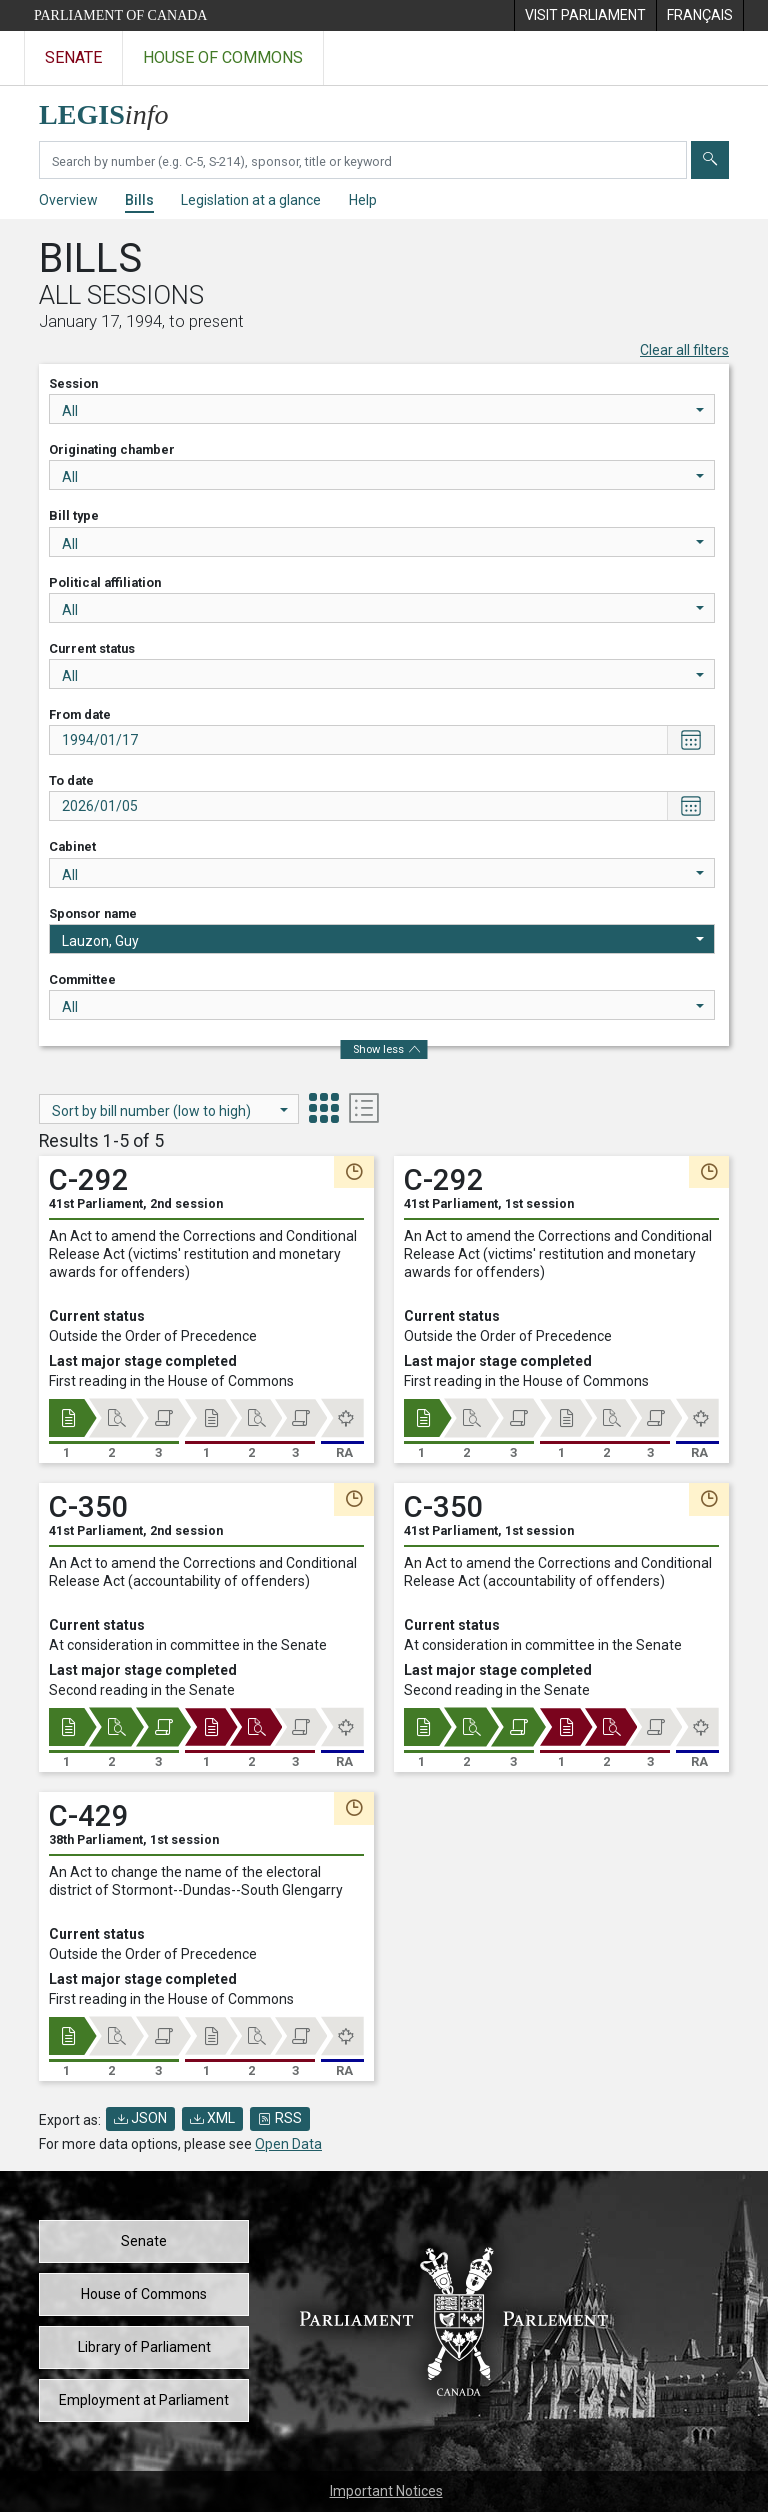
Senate (144, 2241)
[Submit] (710, 160)
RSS (280, 2118)
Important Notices (386, 2491)
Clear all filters (684, 350)
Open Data (288, 2144)
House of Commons (144, 2294)
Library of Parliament (144, 2347)
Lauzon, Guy (383, 941)
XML (212, 2118)
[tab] (324, 1110)
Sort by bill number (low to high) (170, 1111)
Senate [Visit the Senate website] (73, 57)
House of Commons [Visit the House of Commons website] (223, 57)
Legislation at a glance (251, 200)
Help (363, 200)
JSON (140, 2118)
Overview (68, 200)
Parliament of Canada (120, 15)
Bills (139, 200)
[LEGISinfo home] (115, 109)
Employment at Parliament (144, 2400)
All (383, 411)
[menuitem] (585, 15)
